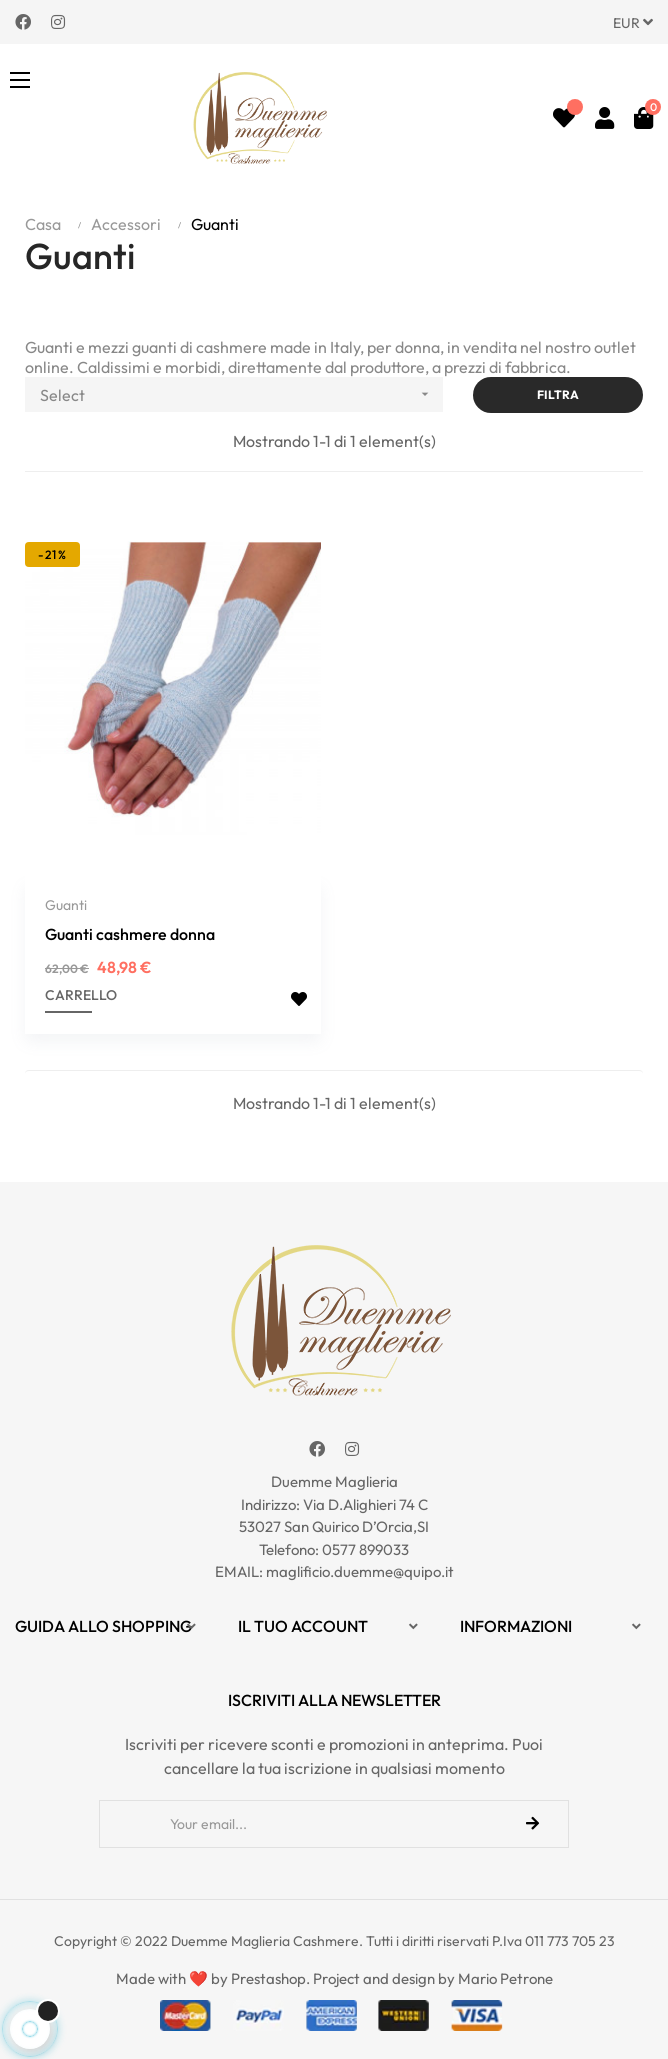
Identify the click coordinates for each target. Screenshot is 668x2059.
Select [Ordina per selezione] (241, 394)
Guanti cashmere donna (130, 932)
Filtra (558, 394)
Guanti (66, 903)
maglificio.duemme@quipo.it (360, 1569)
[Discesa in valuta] (633, 22)
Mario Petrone (505, 1975)
